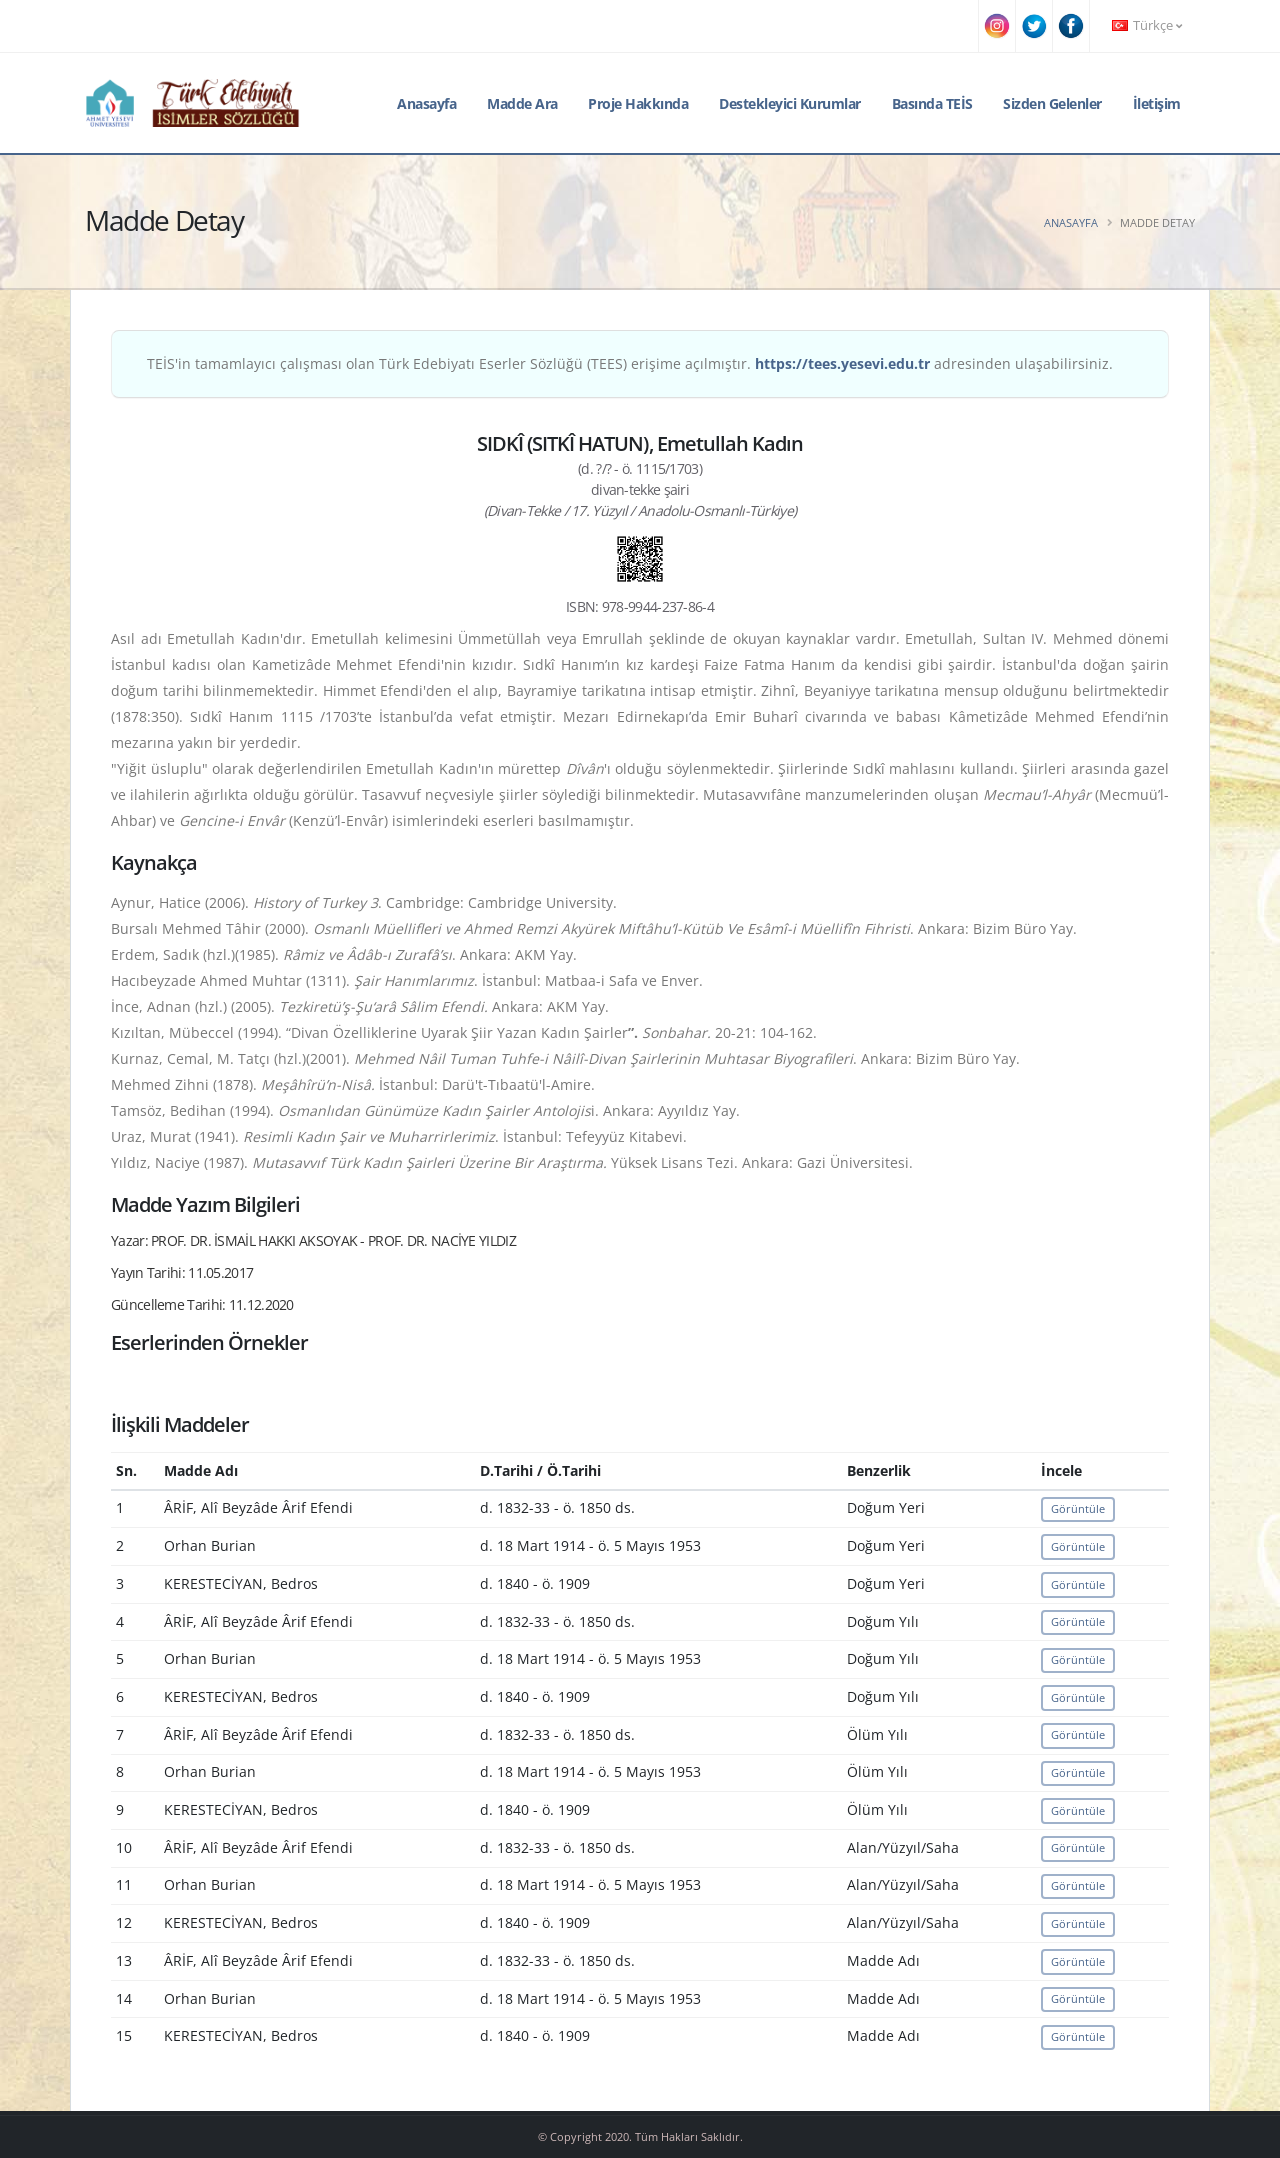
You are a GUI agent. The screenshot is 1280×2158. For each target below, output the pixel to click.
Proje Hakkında (638, 103)
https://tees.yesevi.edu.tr (842, 363)
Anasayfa (426, 103)
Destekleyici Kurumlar (790, 103)
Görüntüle (1078, 1508)
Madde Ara (522, 103)
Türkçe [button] (1147, 25)
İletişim (1157, 103)
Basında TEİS (932, 103)
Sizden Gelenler (1052, 103)
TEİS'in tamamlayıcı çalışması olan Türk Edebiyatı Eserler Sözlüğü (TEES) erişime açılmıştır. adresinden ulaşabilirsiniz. (630, 363)
